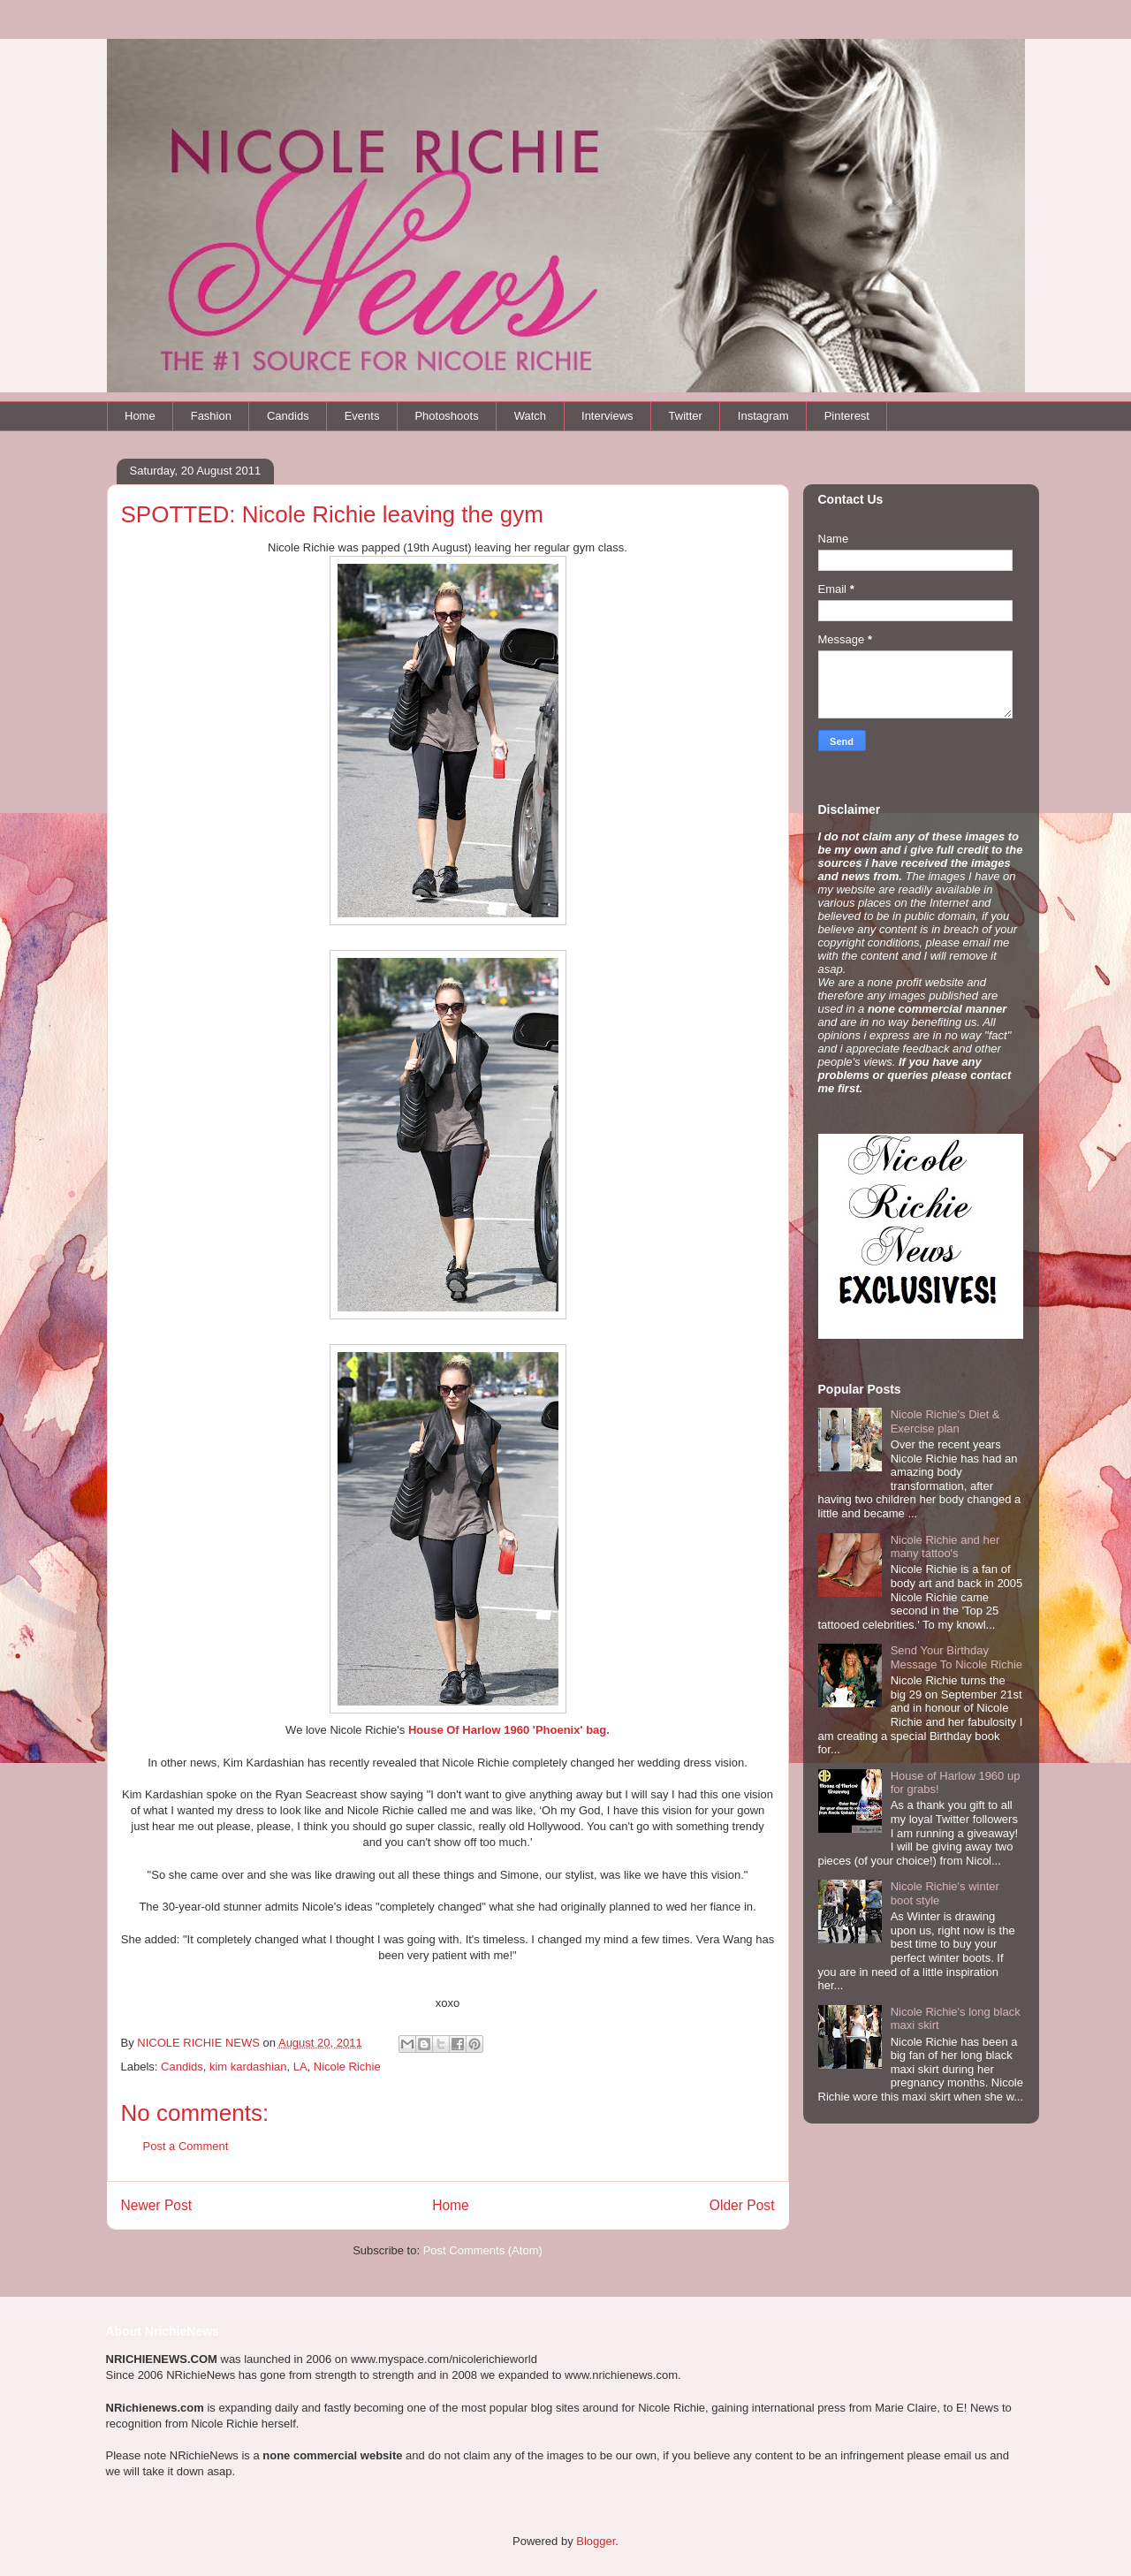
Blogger (595, 2541)
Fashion (211, 415)
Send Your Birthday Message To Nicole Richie (956, 1657)
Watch (530, 415)
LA (300, 2066)
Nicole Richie (347, 2066)
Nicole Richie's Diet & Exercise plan (945, 1421)
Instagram (763, 415)
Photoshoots (446, 415)
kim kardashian (247, 2066)
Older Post (742, 2205)
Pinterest (846, 415)
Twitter (685, 415)
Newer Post (157, 2205)
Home (140, 415)
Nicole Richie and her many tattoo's (945, 1547)
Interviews (607, 415)
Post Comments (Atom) (483, 2250)
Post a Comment (186, 2146)
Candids (288, 415)
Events (362, 415)
